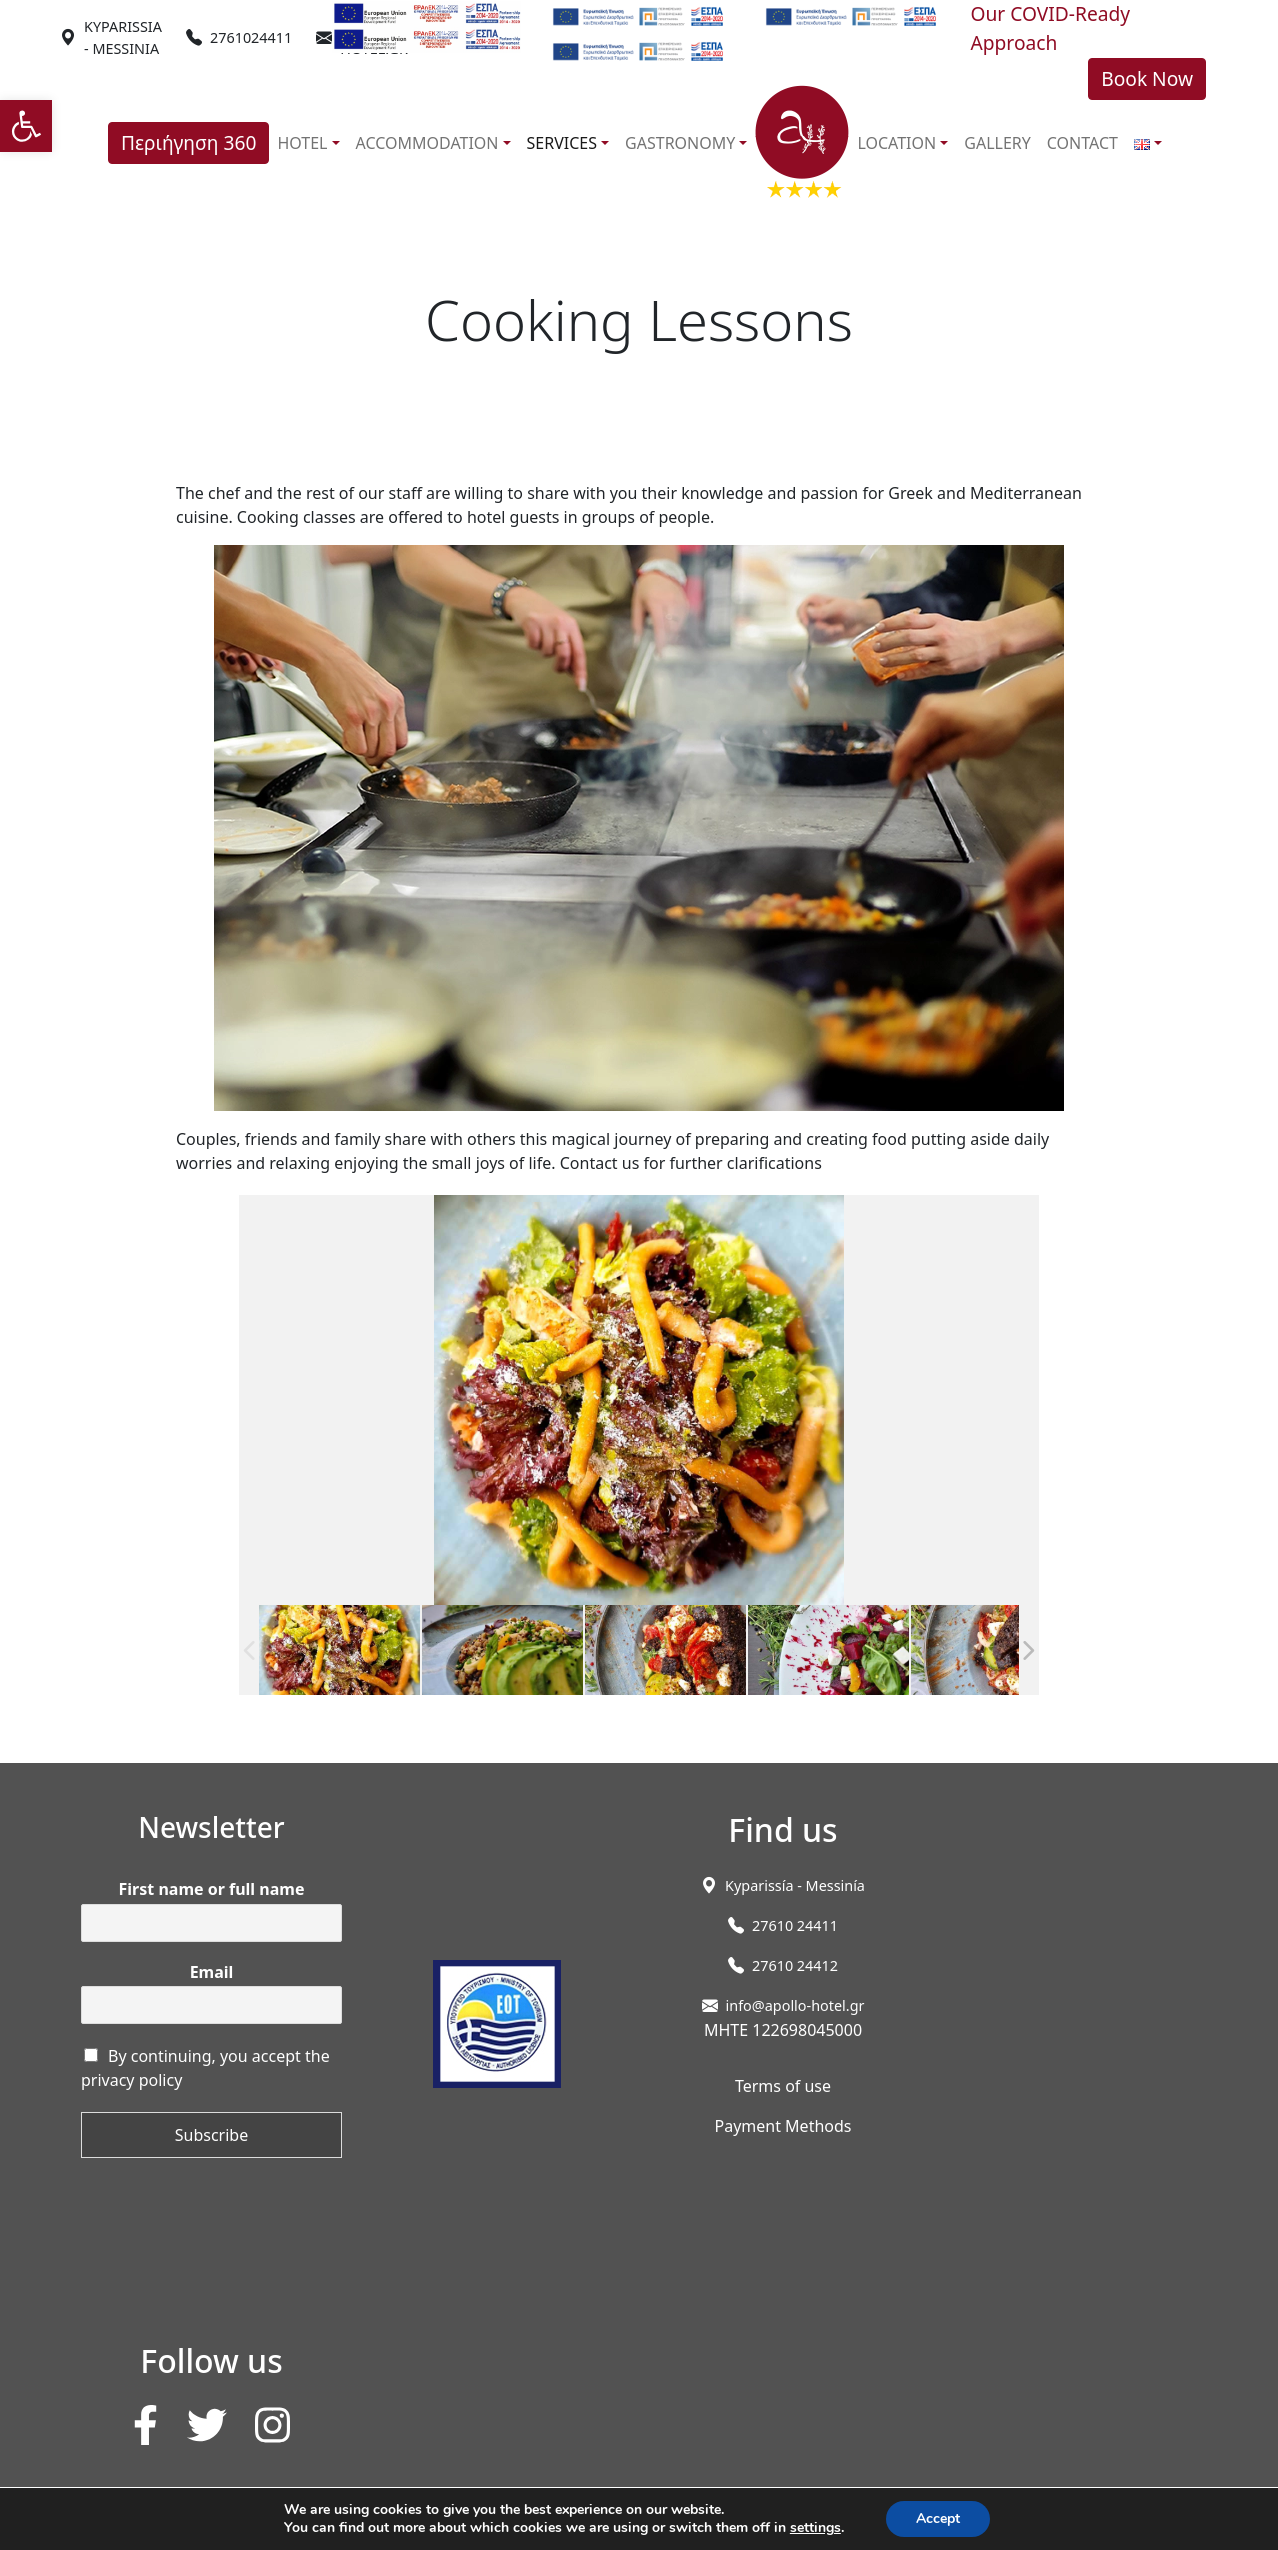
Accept (938, 2518)
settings (815, 2528)
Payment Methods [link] (782, 2126)
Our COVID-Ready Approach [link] (1051, 28)
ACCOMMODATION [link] (427, 143)
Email (212, 1972)
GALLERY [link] (997, 143)
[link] (26, 126)
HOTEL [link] (302, 143)
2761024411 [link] (251, 37)
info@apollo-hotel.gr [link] (795, 2005)
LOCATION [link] (896, 143)
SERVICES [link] (562, 143)
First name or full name (212, 1889)
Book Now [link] (1147, 78)
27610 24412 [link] (795, 1965)
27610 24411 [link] (795, 1925)
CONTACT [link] (1082, 143)
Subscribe (211, 2135)
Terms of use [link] (783, 2086)
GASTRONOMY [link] (680, 143)
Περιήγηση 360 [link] (188, 142)
